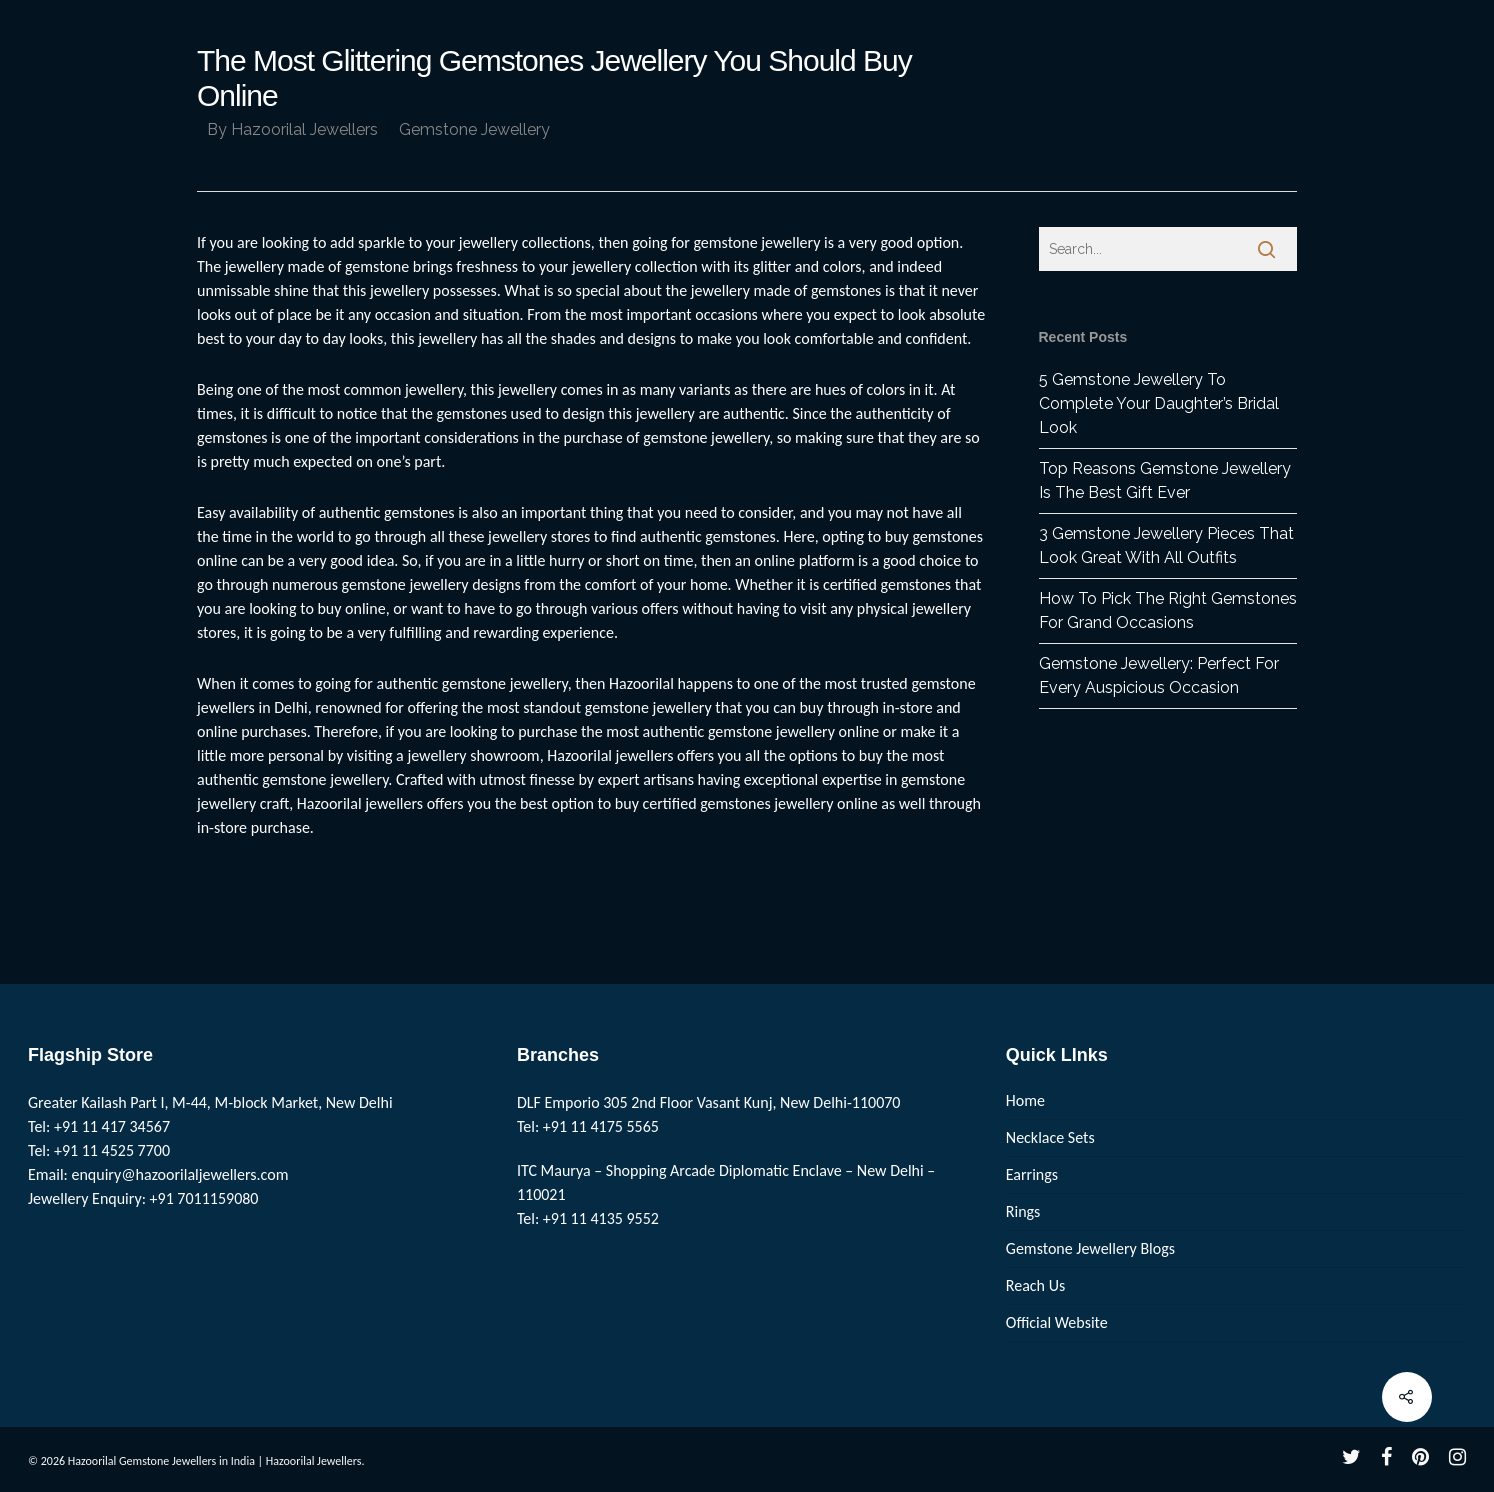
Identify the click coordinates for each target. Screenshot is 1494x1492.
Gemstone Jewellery (474, 129)
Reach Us (1035, 1285)
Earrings (1032, 1174)
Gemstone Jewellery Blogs (1090, 1248)
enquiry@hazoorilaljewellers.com (180, 1174)
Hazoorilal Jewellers (304, 129)
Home (1025, 1100)
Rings (1023, 1211)
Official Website (1057, 1322)
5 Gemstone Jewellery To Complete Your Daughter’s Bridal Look (1159, 403)
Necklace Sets (1050, 1137)
